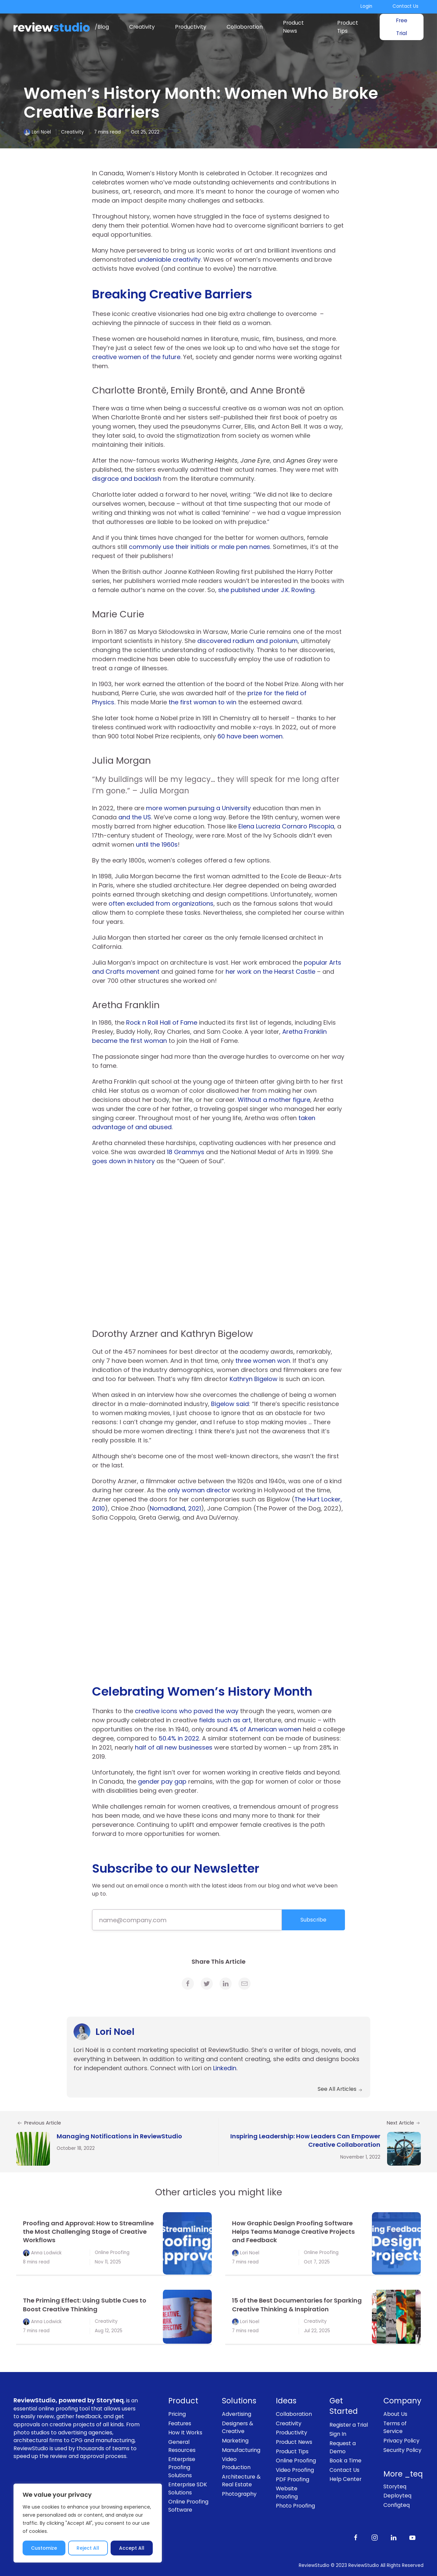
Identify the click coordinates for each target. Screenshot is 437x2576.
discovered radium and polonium (247, 641)
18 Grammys (185, 1152)
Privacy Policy (401, 2441)
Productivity (190, 27)
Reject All (88, 2548)
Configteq (396, 2505)
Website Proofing (287, 2492)
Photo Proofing (295, 2506)
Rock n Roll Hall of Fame (161, 1022)
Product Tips (347, 27)
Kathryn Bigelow (254, 1379)
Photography (239, 2494)
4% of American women (265, 1729)
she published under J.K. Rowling (266, 590)
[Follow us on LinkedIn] (393, 2537)
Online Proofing (112, 2252)
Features (179, 2423)
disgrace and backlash (126, 478)
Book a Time (345, 2460)
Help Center (345, 2479)
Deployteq (397, 2495)
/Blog (102, 27)
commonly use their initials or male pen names (199, 547)
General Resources (182, 2446)
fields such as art (225, 1720)
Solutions (239, 2401)
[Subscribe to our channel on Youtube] (412, 2537)
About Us (395, 2414)
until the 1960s (157, 844)
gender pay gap (162, 1781)
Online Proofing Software (188, 2506)
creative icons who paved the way (186, 1711)
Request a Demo (342, 2447)
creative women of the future (136, 357)
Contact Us (405, 6)
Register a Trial (348, 2425)
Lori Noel (41, 132)
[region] (87, 2523)
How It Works (185, 2432)
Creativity (142, 27)
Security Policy (402, 2450)
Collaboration (245, 27)
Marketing (235, 2441)
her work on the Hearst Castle (270, 971)
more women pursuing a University (198, 808)
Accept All (131, 2548)
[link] (188, 1984)
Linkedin (224, 2068)
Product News (293, 27)
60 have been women (250, 736)
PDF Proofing (292, 2479)
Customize (44, 2548)
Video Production (236, 2463)
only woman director (199, 1490)
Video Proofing (295, 2470)
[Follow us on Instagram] (375, 2537)
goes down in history (123, 1161)
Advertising (236, 2414)
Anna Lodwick (46, 2252)
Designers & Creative (237, 2427)
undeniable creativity (169, 259)
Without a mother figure (274, 1099)
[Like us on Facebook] (356, 2537)
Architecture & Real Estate (241, 2481)
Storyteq (394, 2486)
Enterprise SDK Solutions (187, 2488)
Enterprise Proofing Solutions (181, 2467)
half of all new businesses (173, 1747)
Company (402, 2401)
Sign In (337, 2434)
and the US (134, 817)
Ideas (286, 2401)
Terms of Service (395, 2427)
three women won (262, 1360)
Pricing (177, 2414)
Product (183, 2401)
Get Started (343, 2406)
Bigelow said (230, 1404)
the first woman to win (202, 702)
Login (366, 6)
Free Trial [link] (401, 27)
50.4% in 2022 (178, 1738)
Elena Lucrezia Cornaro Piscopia (286, 826)
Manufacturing (241, 2450)
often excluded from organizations (161, 903)
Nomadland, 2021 (175, 1508)
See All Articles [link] (340, 2089)
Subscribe (313, 1920)
